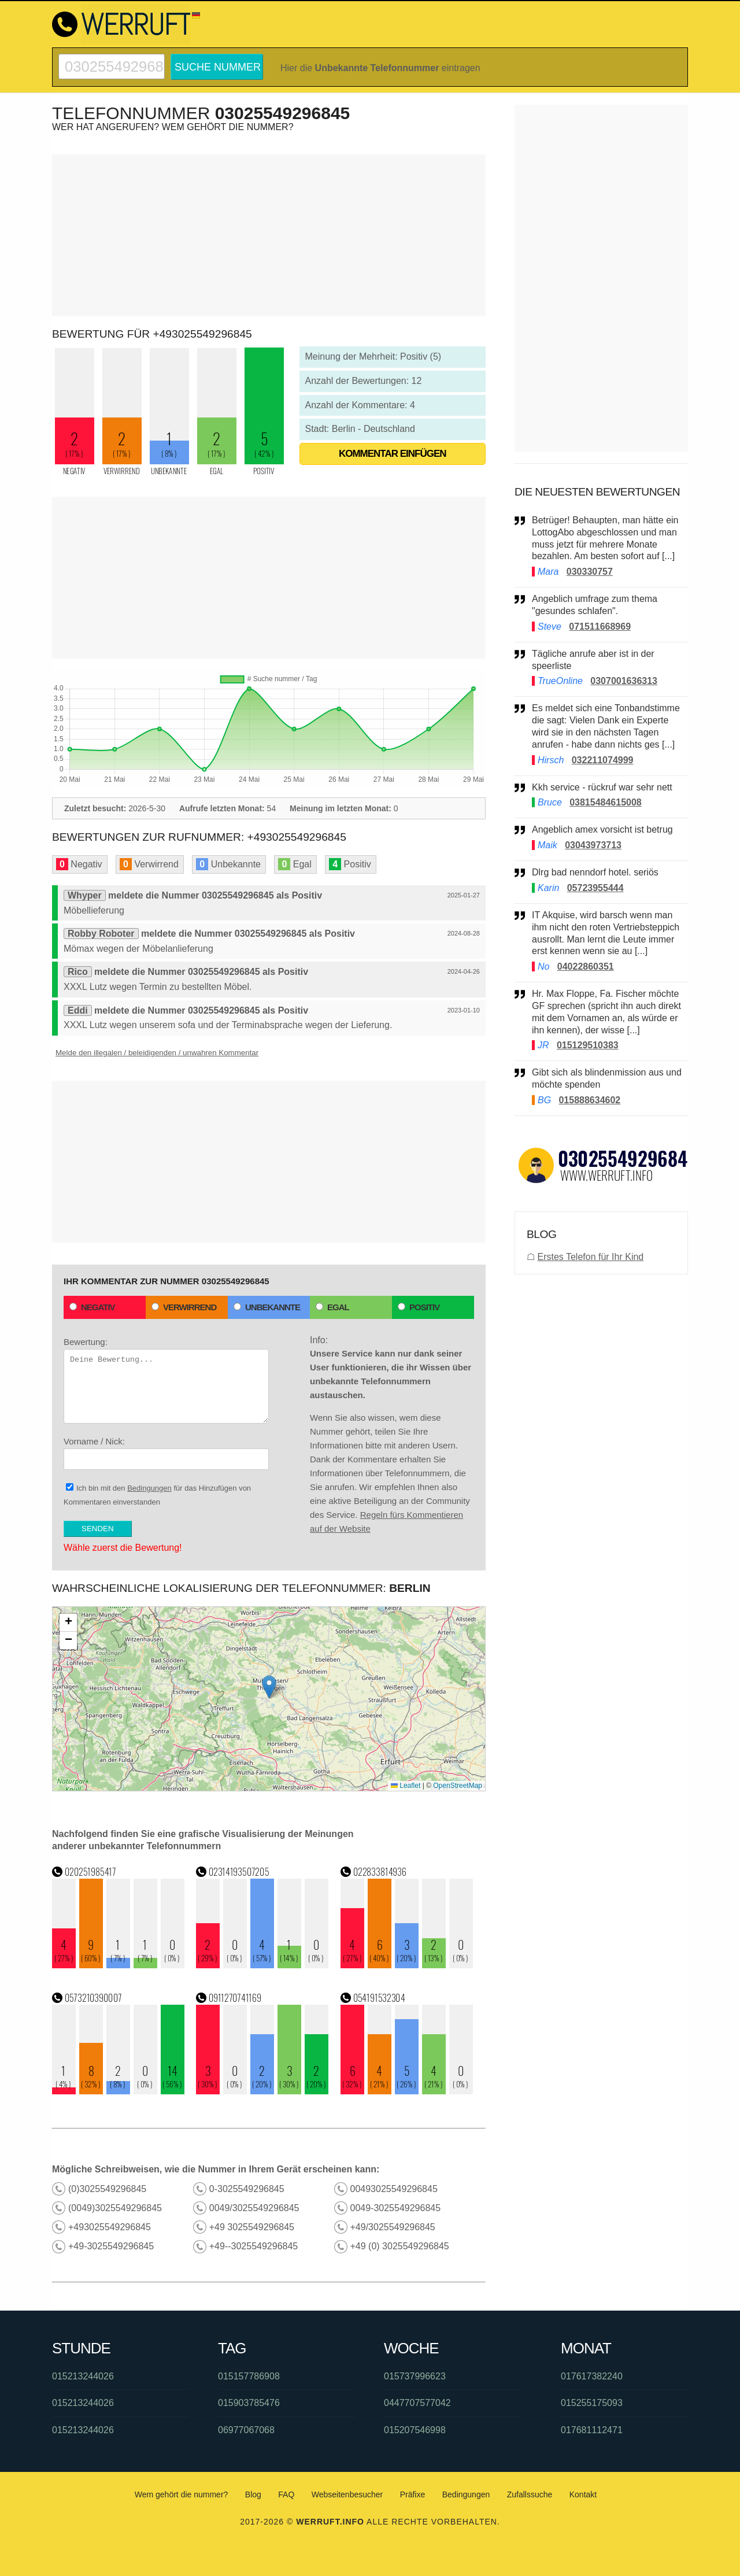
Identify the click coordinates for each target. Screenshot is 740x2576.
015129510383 (588, 1045)
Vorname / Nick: (166, 1453)
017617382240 (592, 2376)
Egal (332, 1307)
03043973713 (593, 845)
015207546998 (415, 2430)
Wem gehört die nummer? (181, 2494)
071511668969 (600, 626)
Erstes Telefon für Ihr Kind (590, 1257)
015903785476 (249, 2403)
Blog (253, 2494)
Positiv (418, 1307)
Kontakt (583, 2494)
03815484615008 (605, 802)
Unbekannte (267, 1307)
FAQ (286, 2494)
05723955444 (595, 888)
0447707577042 (417, 2403)
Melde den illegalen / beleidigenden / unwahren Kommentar (157, 1052)
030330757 (590, 571)
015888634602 (589, 1100)
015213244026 (83, 2376)
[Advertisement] (269, 235)
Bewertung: (166, 1380)
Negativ (92, 1307)
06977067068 (246, 2430)
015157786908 (249, 2376)
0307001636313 (623, 681)
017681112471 (592, 2430)
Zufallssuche (530, 2494)
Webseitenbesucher (347, 2494)
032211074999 (603, 760)
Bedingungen (149, 1488)
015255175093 (592, 2403)
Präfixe (413, 2494)
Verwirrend (183, 1307)
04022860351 (585, 966)
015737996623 (415, 2376)
